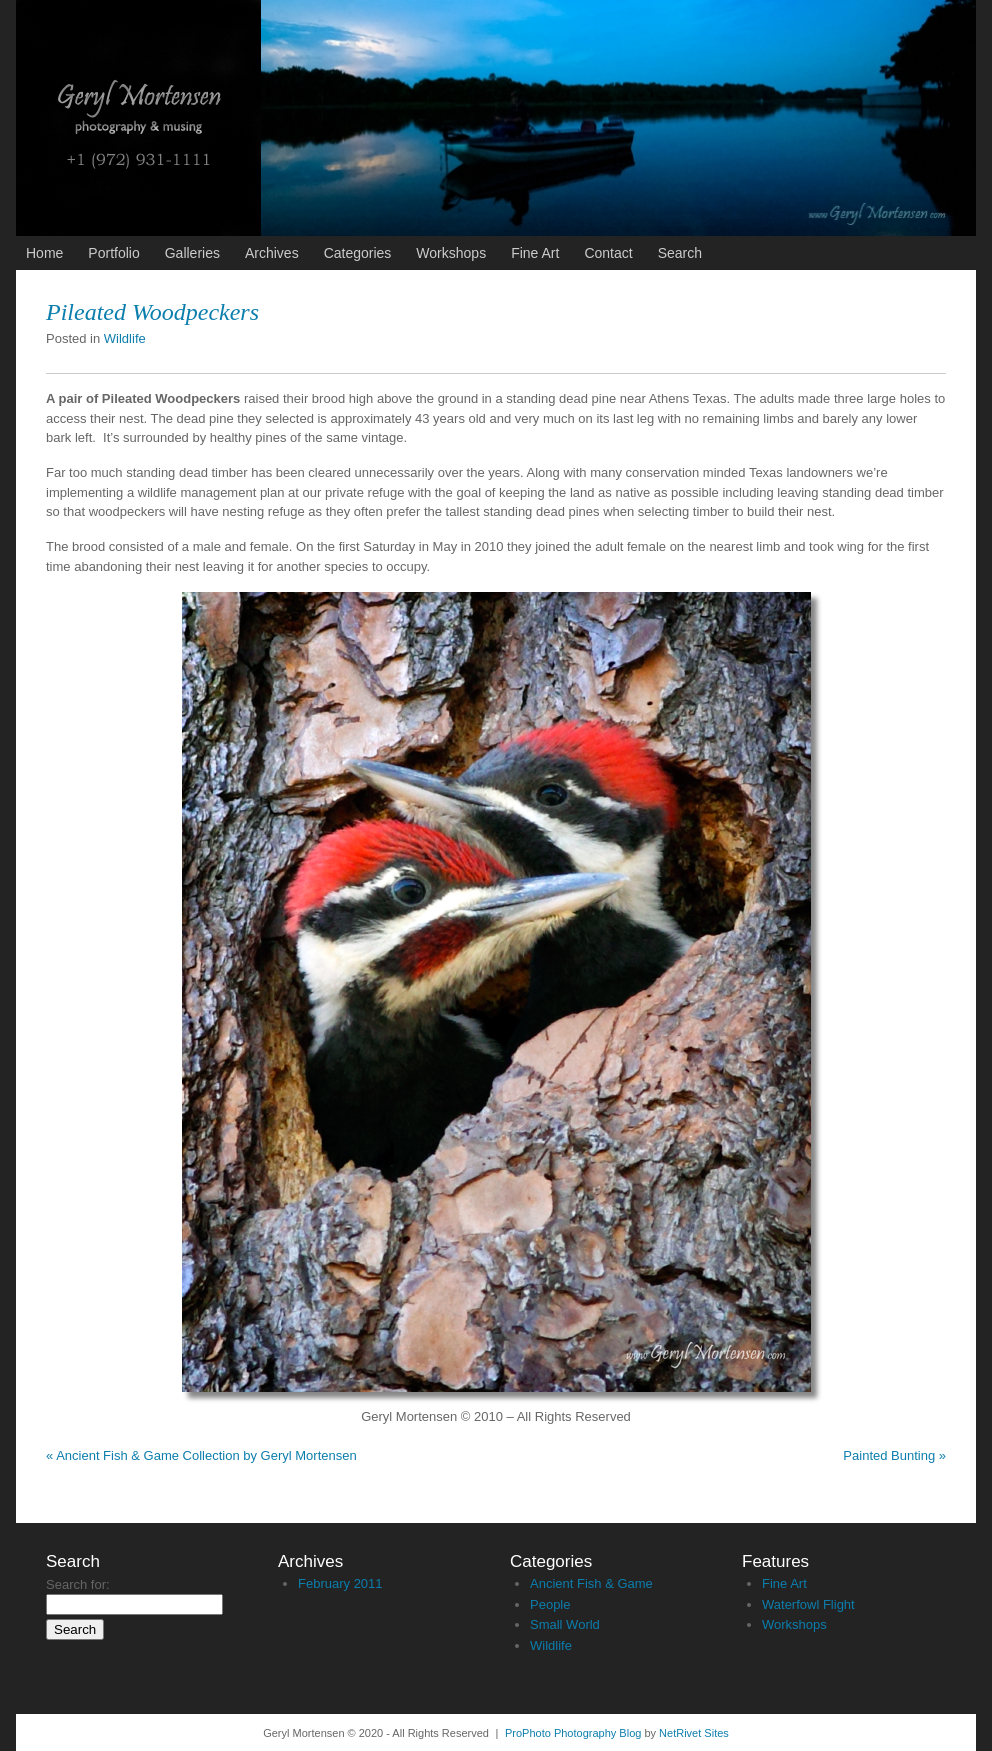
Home (44, 253)
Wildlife (125, 338)
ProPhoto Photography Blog (573, 1733)
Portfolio (113, 253)
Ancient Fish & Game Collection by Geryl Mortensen (201, 1455)
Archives (272, 253)
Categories (358, 253)
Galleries (192, 253)
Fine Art (535, 253)
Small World (565, 1624)
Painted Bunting (894, 1455)
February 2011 (340, 1583)
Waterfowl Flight (808, 1604)
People (550, 1604)
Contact (608, 253)
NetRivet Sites (694, 1733)
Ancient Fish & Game (591, 1583)
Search (680, 253)
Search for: (78, 1584)
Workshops (451, 253)
